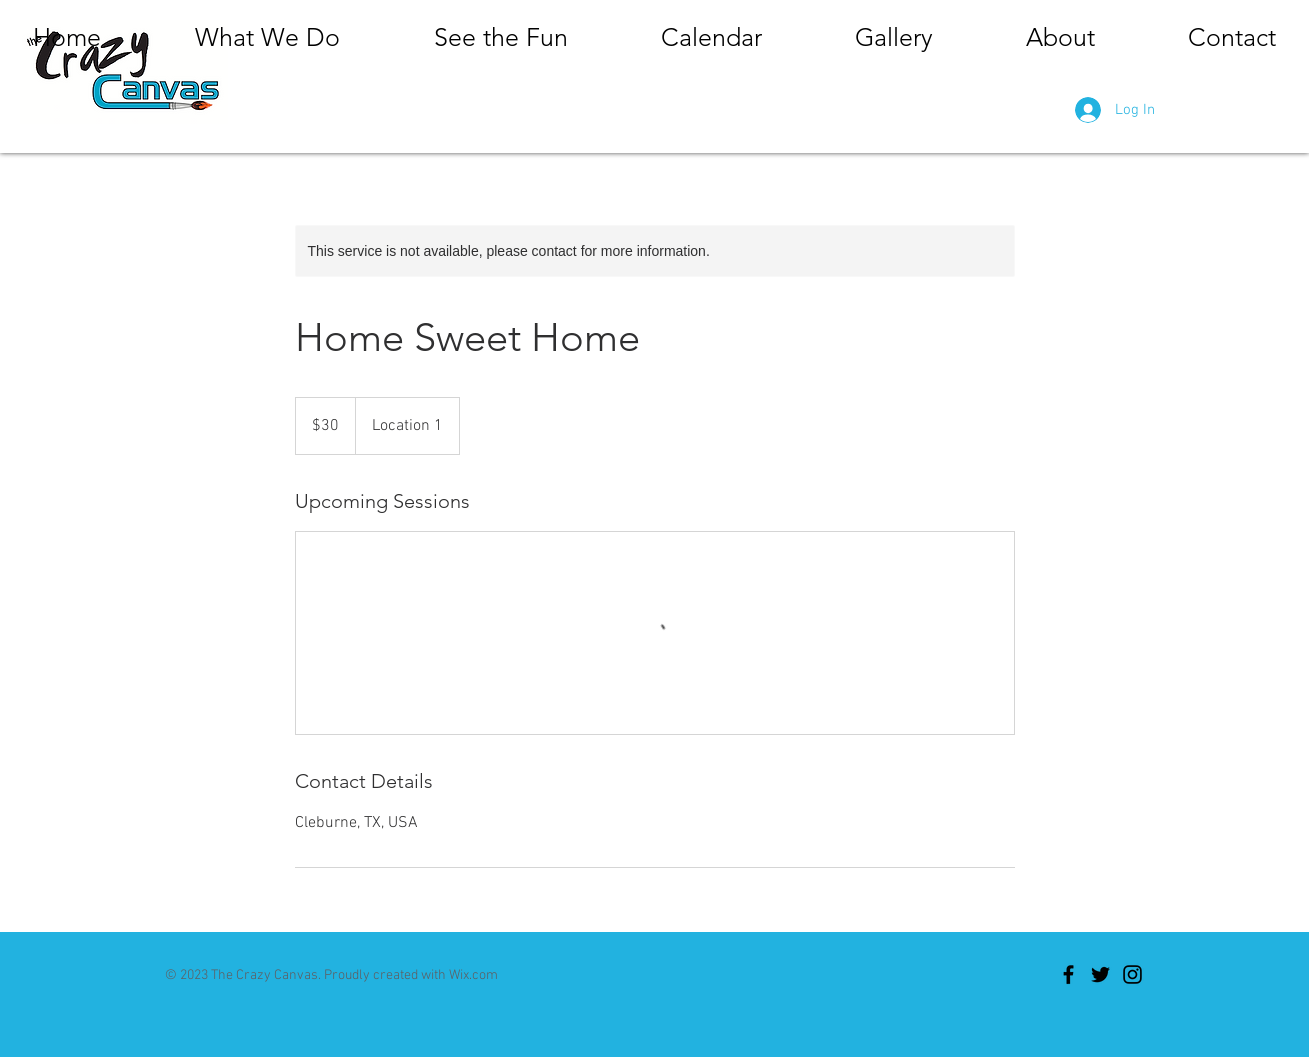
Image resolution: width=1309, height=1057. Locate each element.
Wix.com (473, 975)
